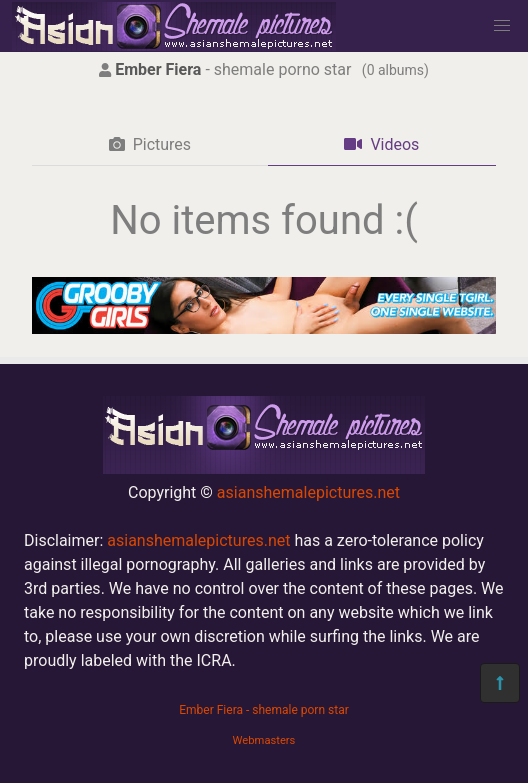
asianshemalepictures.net (308, 492)
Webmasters (264, 740)
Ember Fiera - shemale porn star (263, 710)
